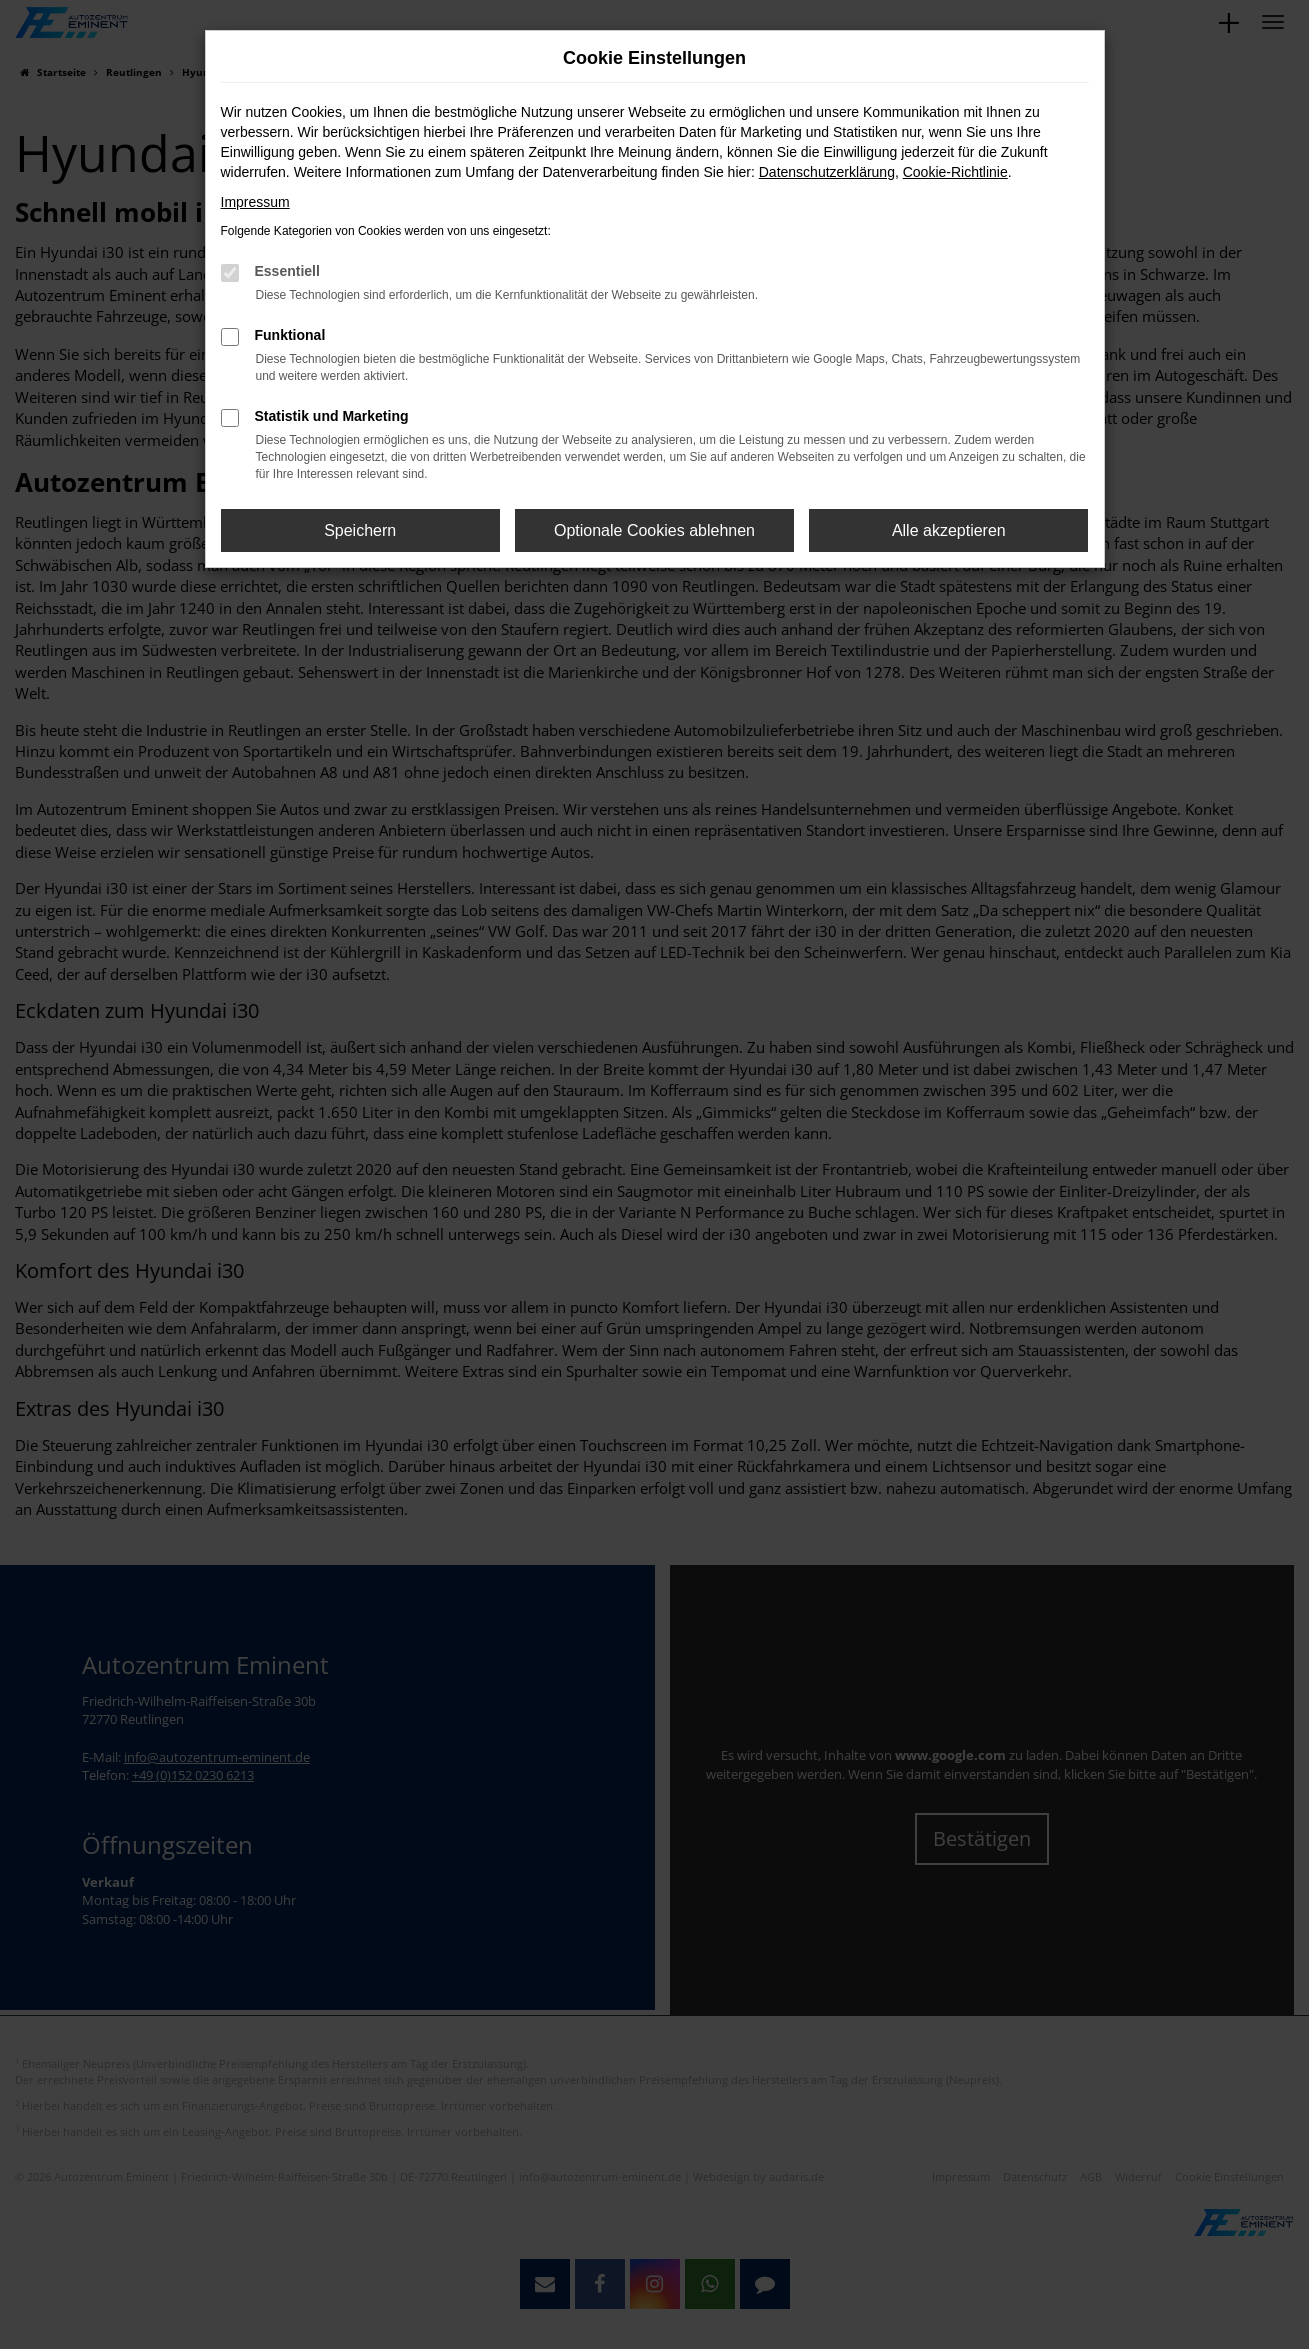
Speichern (360, 530)
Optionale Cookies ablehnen (654, 530)
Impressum (255, 202)
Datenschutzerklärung (827, 172)
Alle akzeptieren (949, 530)
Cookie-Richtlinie (955, 172)
